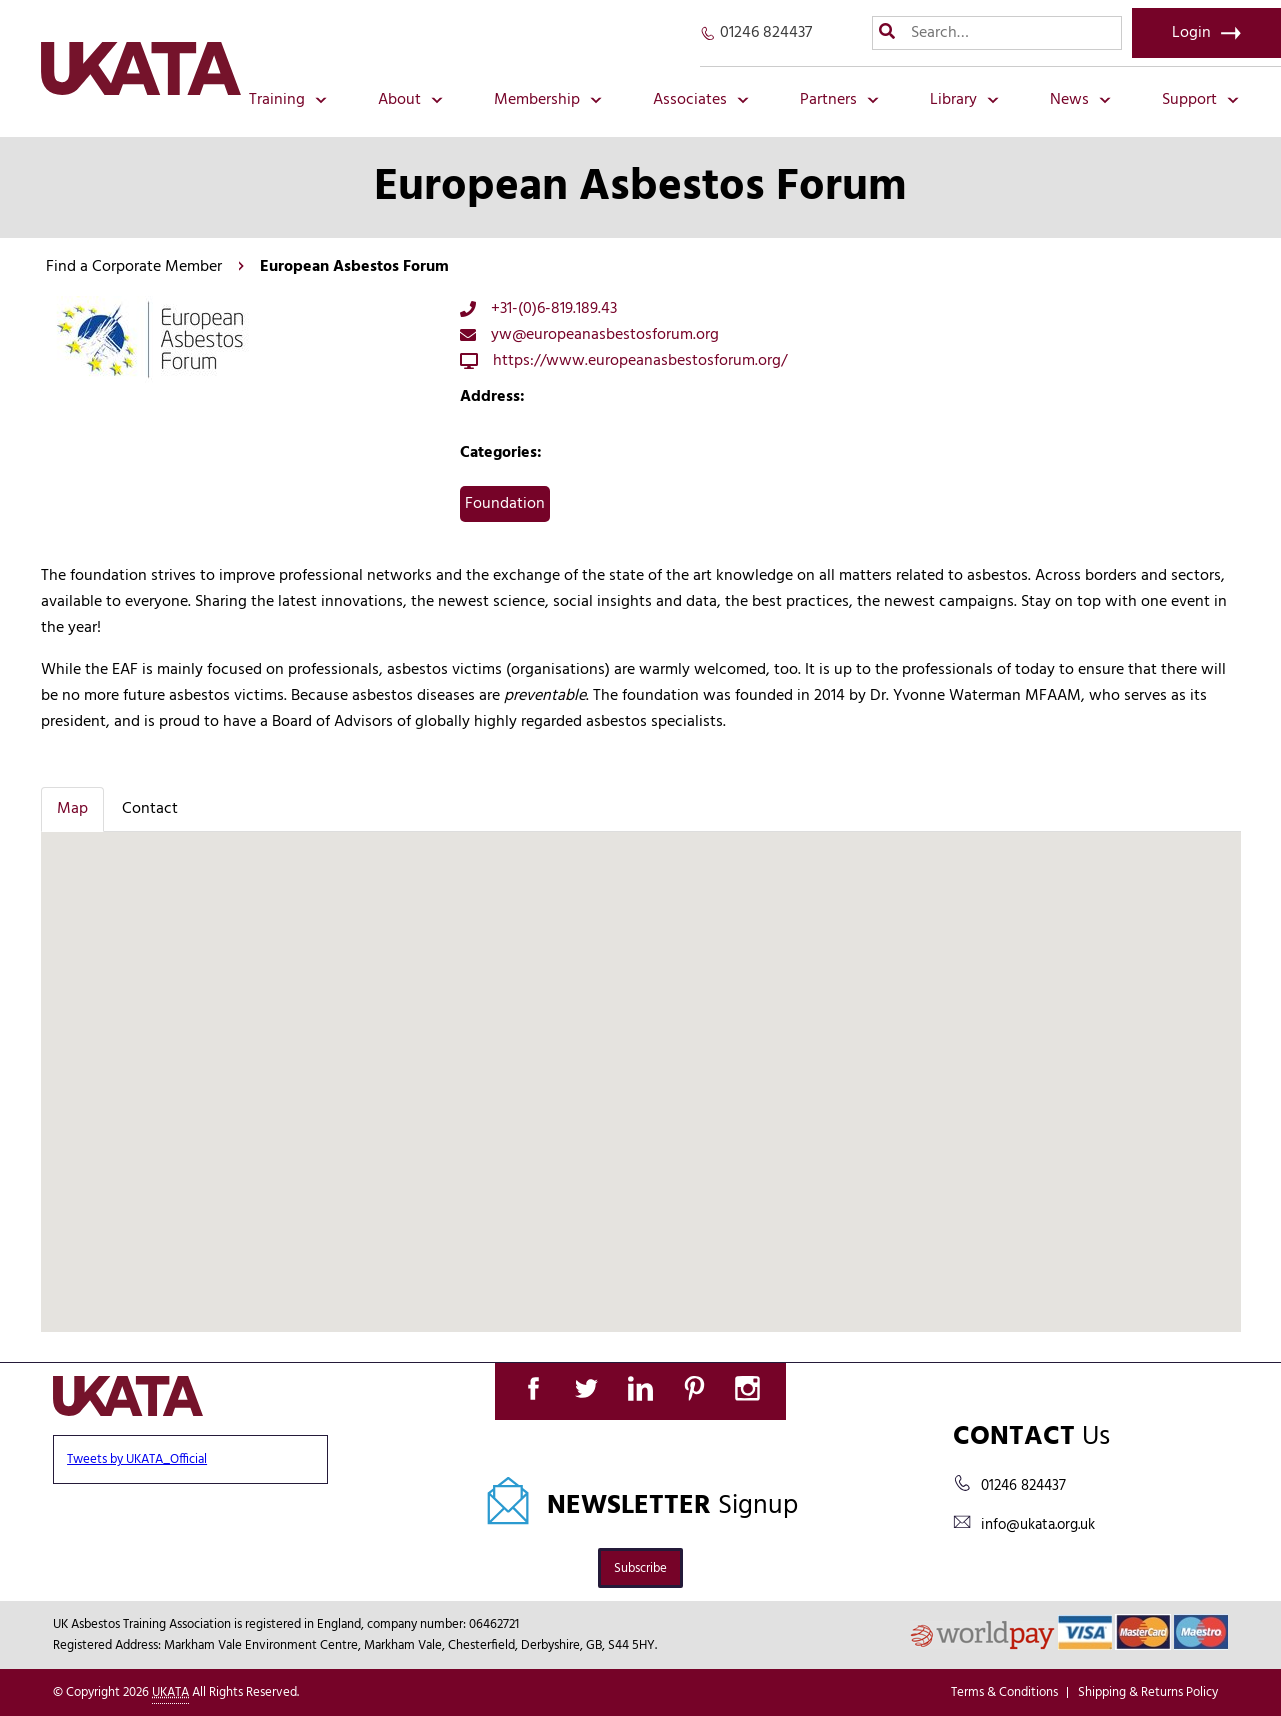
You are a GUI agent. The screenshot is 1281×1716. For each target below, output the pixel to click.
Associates (701, 100)
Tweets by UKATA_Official (137, 1459)
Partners (839, 100)
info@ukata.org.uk (1038, 1525)
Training (288, 100)
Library (964, 100)
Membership (548, 100)
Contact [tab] (150, 809)
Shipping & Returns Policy (1148, 1692)
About (410, 100)
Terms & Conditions (1004, 1692)
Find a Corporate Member (134, 267)
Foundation (505, 504)
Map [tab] (72, 809)
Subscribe (640, 1568)
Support (1200, 100)
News (1080, 100)
